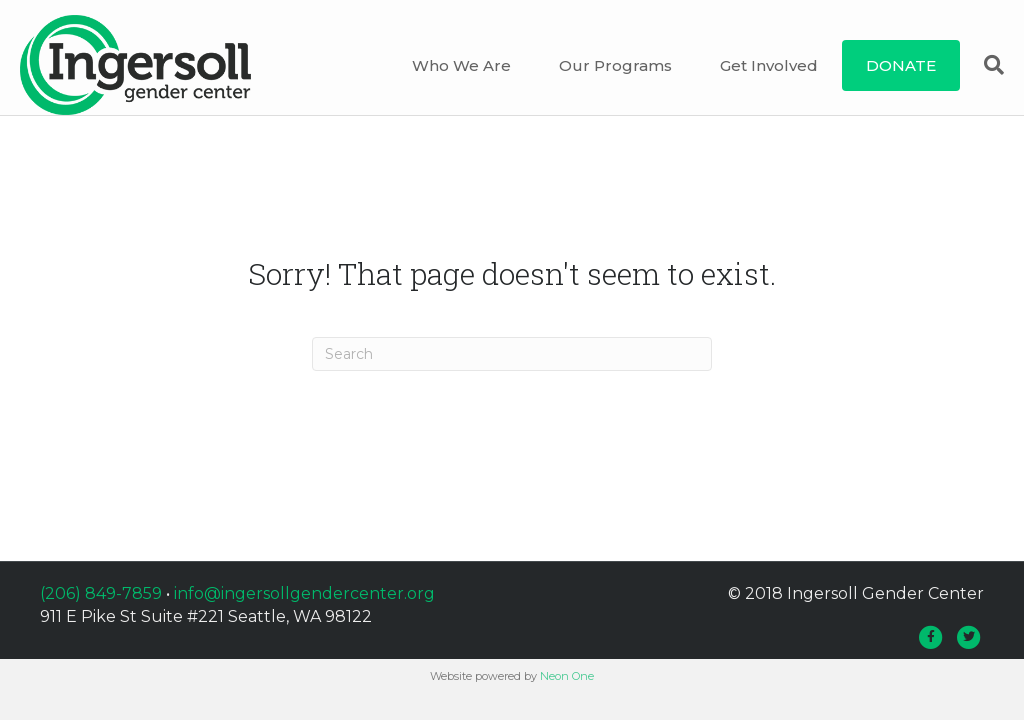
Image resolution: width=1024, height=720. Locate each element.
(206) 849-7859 (101, 608)
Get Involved (774, 65)
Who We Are (466, 65)
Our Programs (620, 65)
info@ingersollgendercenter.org (304, 608)
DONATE (906, 65)
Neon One (567, 691)
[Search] (987, 65)
